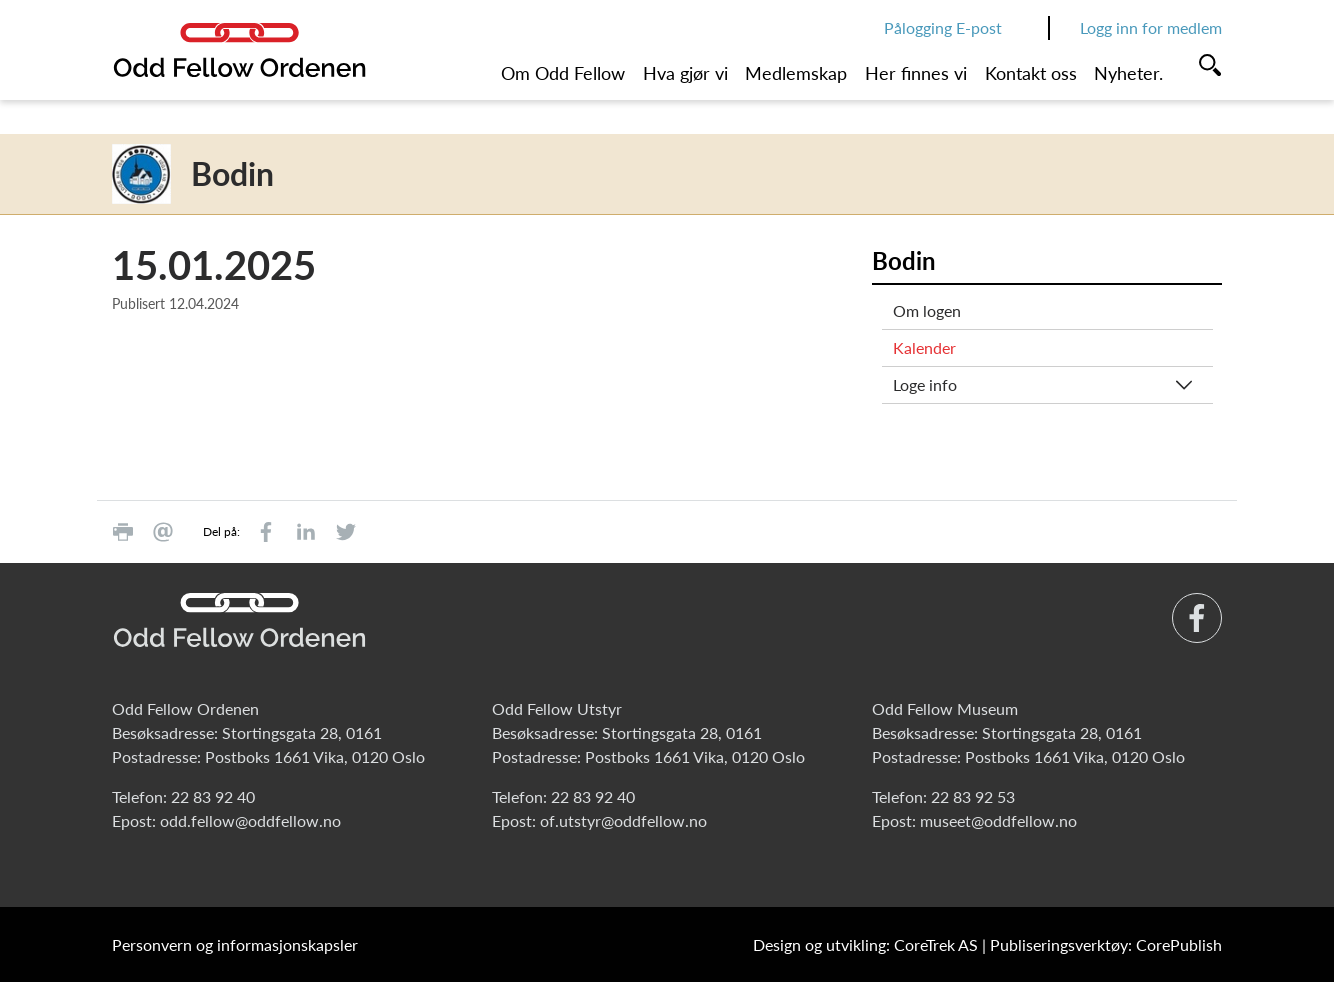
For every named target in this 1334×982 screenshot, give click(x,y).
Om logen (927, 310)
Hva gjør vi (685, 73)
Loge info (925, 384)
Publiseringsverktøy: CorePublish (1106, 944)
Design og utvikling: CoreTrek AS (865, 944)
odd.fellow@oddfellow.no (250, 820)
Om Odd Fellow (563, 73)
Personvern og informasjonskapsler (235, 944)
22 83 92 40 (213, 796)
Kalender (924, 347)
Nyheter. (1128, 73)
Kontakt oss (1031, 73)
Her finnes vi (916, 73)
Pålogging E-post (943, 27)
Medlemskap (796, 73)
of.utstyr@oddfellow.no (623, 820)
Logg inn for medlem (1151, 27)
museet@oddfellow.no (998, 820)
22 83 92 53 (973, 796)
